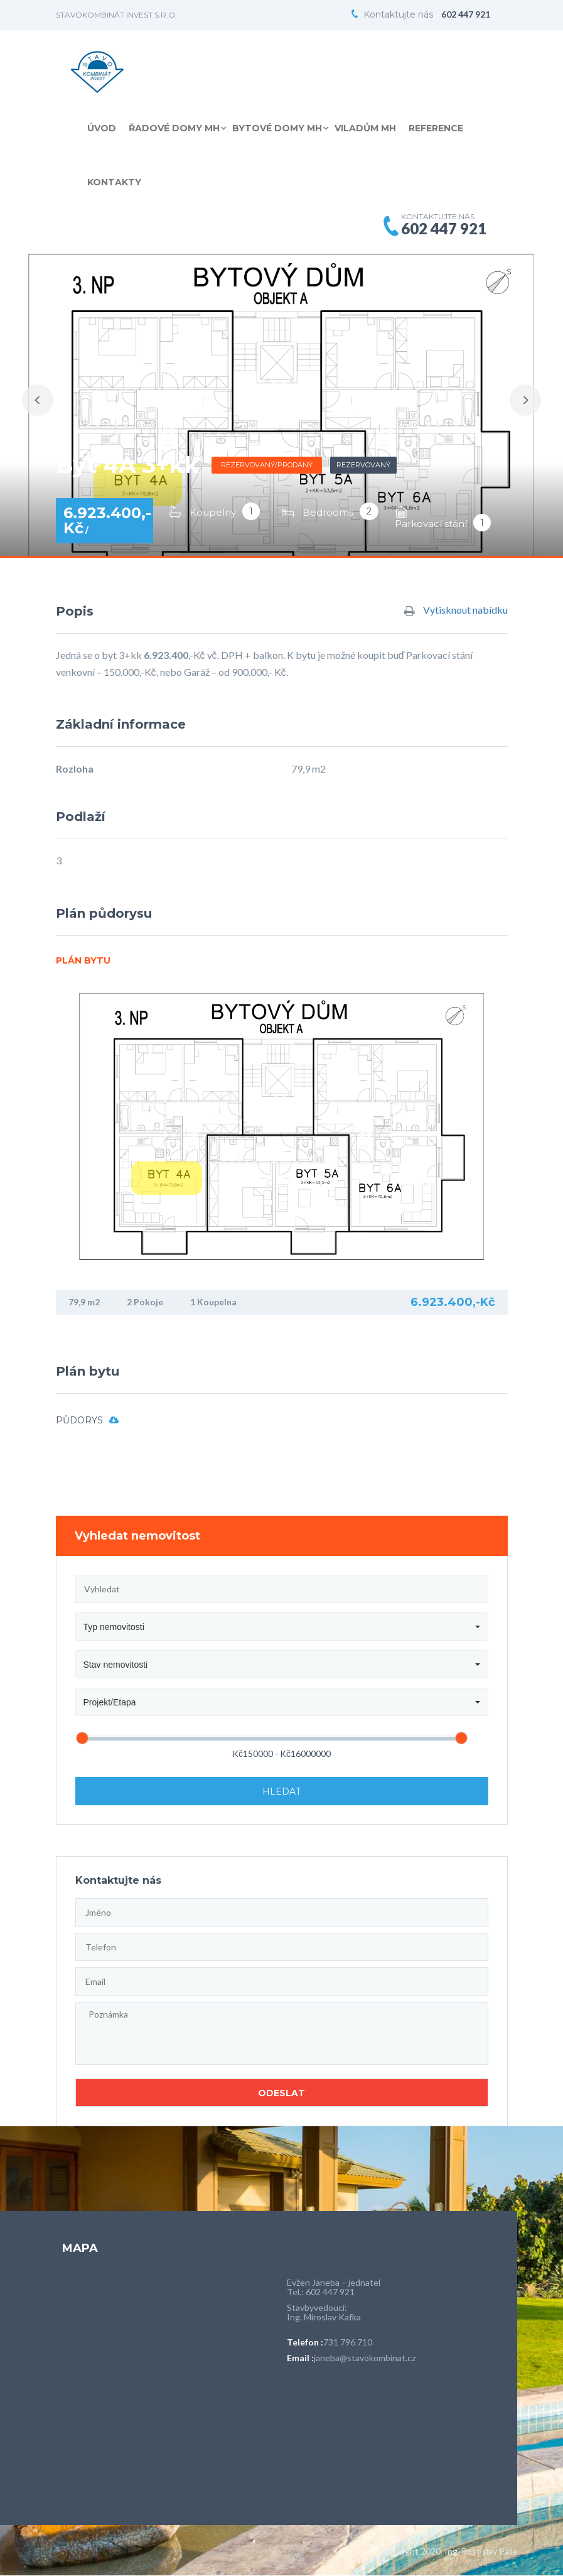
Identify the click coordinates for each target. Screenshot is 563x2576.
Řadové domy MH (174, 128)
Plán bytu (83, 960)
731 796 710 (347, 2342)
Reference (436, 128)
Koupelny (213, 512)
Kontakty (114, 182)
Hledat (281, 1791)
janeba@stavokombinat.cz (365, 2357)
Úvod (101, 128)
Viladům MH (365, 128)
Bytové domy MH (277, 128)
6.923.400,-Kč (107, 520)
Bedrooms (328, 512)
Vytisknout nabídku (456, 610)
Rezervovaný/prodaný (267, 464)
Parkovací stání (431, 523)
